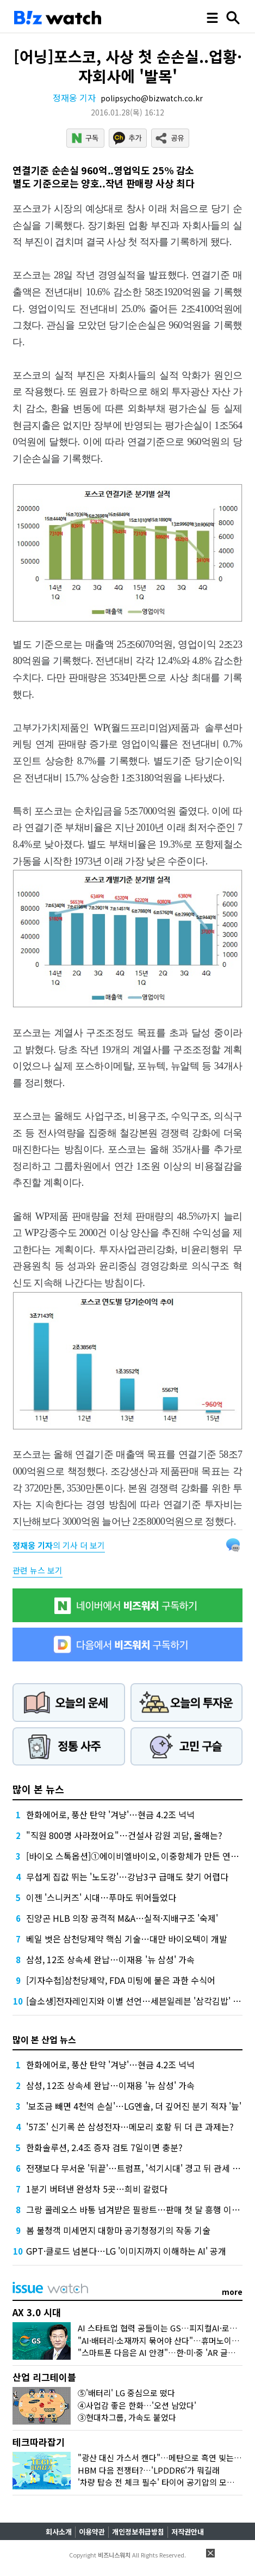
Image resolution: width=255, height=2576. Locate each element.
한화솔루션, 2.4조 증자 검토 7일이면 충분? (104, 2147)
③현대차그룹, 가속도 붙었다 (127, 2417)
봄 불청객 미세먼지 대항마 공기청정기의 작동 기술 (118, 2230)
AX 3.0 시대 (37, 2312)
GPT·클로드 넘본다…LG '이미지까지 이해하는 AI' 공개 (126, 2250)
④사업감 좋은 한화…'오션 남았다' (137, 2405)
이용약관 (92, 2531)
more (232, 2291)
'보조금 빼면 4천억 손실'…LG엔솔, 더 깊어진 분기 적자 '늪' (133, 2105)
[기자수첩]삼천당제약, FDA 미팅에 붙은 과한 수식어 (120, 1980)
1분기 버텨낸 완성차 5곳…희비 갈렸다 (96, 2188)
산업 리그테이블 (44, 2377)
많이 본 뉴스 (38, 1789)
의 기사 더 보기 (59, 1545)
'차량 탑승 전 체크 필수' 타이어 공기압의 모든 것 (161, 2482)
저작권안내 (187, 2531)
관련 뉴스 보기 (38, 1570)
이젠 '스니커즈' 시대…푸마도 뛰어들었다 (101, 1897)
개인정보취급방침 (138, 2531)
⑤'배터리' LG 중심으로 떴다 (126, 2392)
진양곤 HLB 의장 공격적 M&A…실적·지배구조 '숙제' (122, 1918)
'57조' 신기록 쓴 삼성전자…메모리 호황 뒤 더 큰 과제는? (130, 2126)
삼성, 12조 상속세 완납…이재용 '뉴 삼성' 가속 (110, 1959)
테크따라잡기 (39, 2442)
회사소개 (59, 2531)
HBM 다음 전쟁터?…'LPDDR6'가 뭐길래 (149, 2470)
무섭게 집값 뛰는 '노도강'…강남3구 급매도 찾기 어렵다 (127, 1876)
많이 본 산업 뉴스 (44, 2039)
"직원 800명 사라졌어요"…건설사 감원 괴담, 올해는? (124, 1835)
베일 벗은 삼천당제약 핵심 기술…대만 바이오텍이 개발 (126, 1938)
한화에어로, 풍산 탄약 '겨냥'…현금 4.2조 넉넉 (110, 1814)
